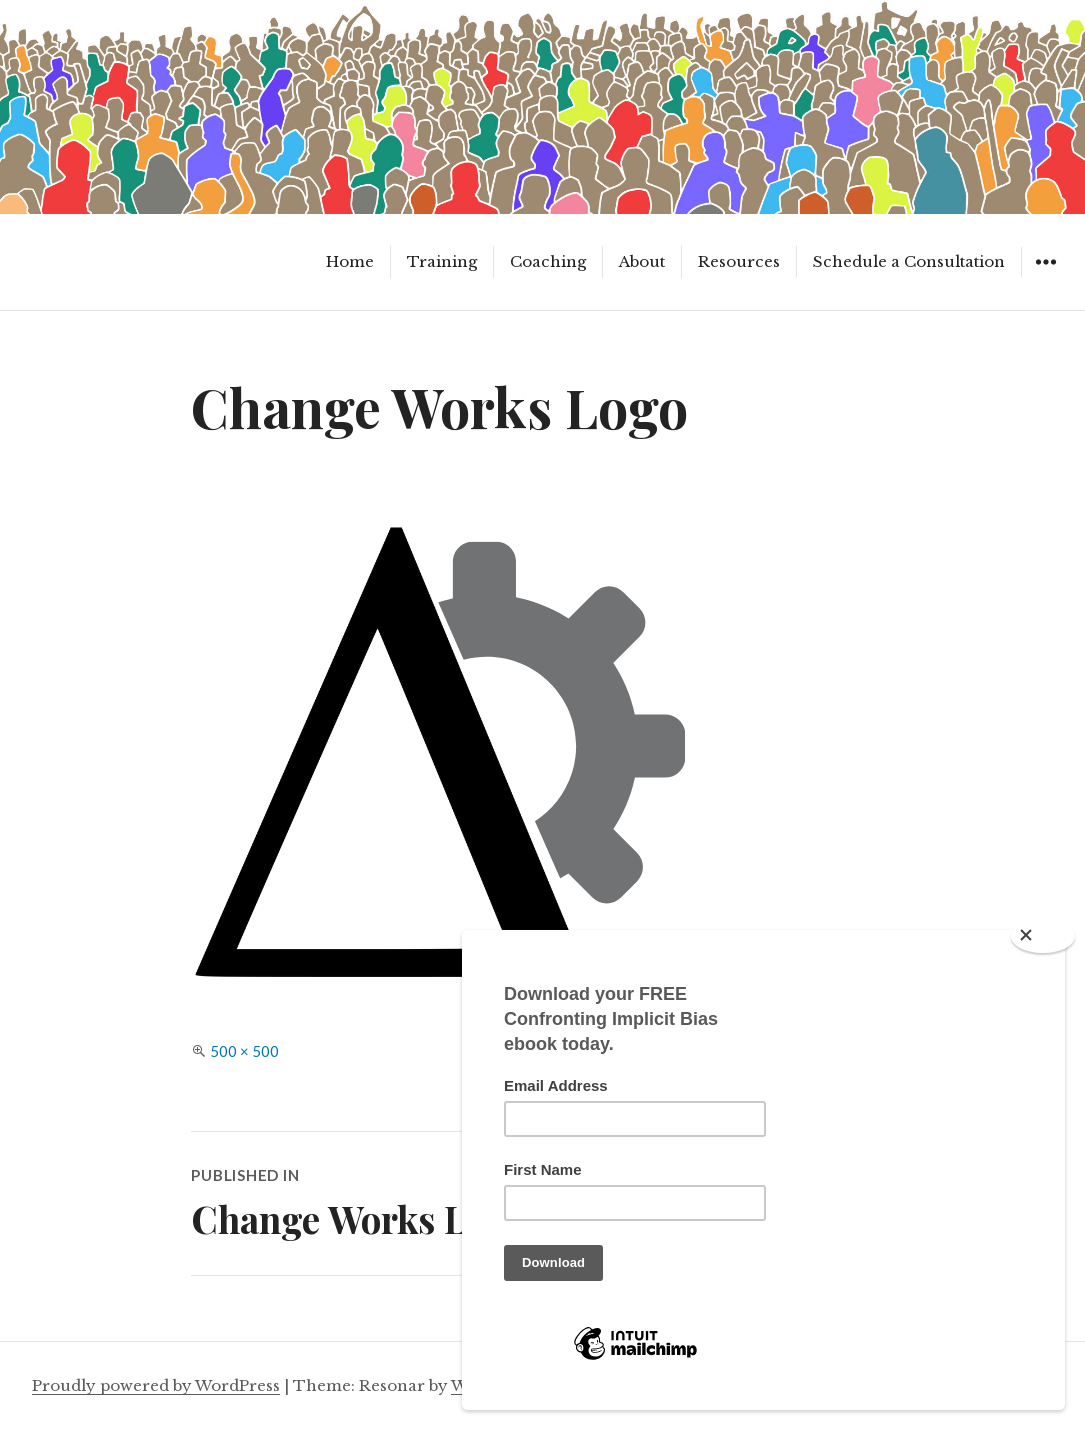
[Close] (1043, 936)
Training (442, 261)
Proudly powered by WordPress (156, 1385)
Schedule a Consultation (909, 261)
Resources (739, 261)
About (642, 261)
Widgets (1045, 276)
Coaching (548, 261)
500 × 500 (244, 1051)
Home (350, 261)
